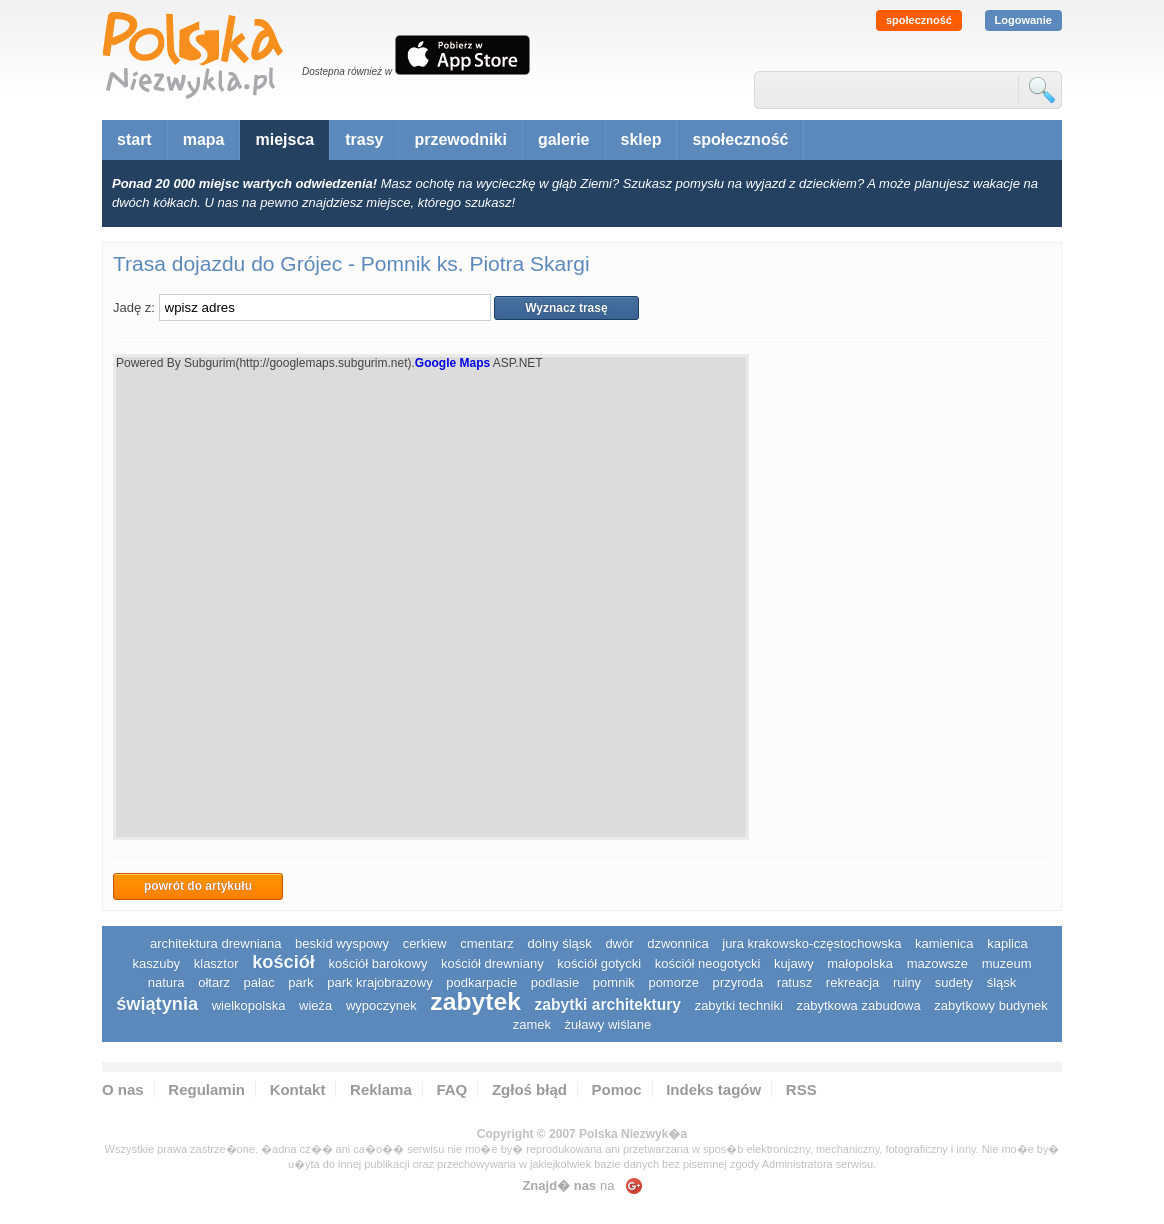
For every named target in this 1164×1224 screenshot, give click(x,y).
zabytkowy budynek (990, 1005)
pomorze (673, 982)
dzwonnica (677, 943)
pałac (259, 982)
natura (166, 982)
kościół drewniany (492, 963)
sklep (641, 139)
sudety (954, 982)
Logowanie (1023, 20)
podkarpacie (481, 982)
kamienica (944, 943)
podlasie (555, 982)
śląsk (1002, 982)
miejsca (284, 139)
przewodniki (460, 139)
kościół (283, 962)
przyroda (738, 982)
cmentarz (486, 943)
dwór (619, 943)
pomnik (614, 982)
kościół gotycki (599, 963)
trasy (364, 139)
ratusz (794, 982)
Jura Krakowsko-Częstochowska (811, 943)
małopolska (860, 963)
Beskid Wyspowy (342, 943)
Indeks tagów (713, 1089)
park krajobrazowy (380, 982)
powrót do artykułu (198, 886)
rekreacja (852, 982)
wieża (315, 1005)
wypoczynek (381, 1005)
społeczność (919, 20)
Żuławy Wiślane (608, 1024)
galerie (564, 139)
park (300, 982)
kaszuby (156, 963)
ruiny (907, 982)
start (134, 139)
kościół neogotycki (708, 963)
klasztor (216, 963)
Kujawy (794, 963)
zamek (532, 1024)
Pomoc (617, 1089)
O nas (123, 1089)
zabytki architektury (608, 1004)
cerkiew (425, 943)
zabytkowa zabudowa (858, 1005)
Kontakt (298, 1089)
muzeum (1007, 963)
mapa (204, 139)
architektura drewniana (216, 943)
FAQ (451, 1089)
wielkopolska (249, 1005)
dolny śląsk (559, 943)
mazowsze (937, 963)
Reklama (381, 1089)
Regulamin (206, 1089)
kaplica (1007, 943)
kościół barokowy (377, 963)
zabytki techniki (739, 1005)
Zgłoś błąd (529, 1089)
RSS (801, 1089)
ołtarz (214, 982)
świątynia (157, 1004)
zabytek (475, 1001)
